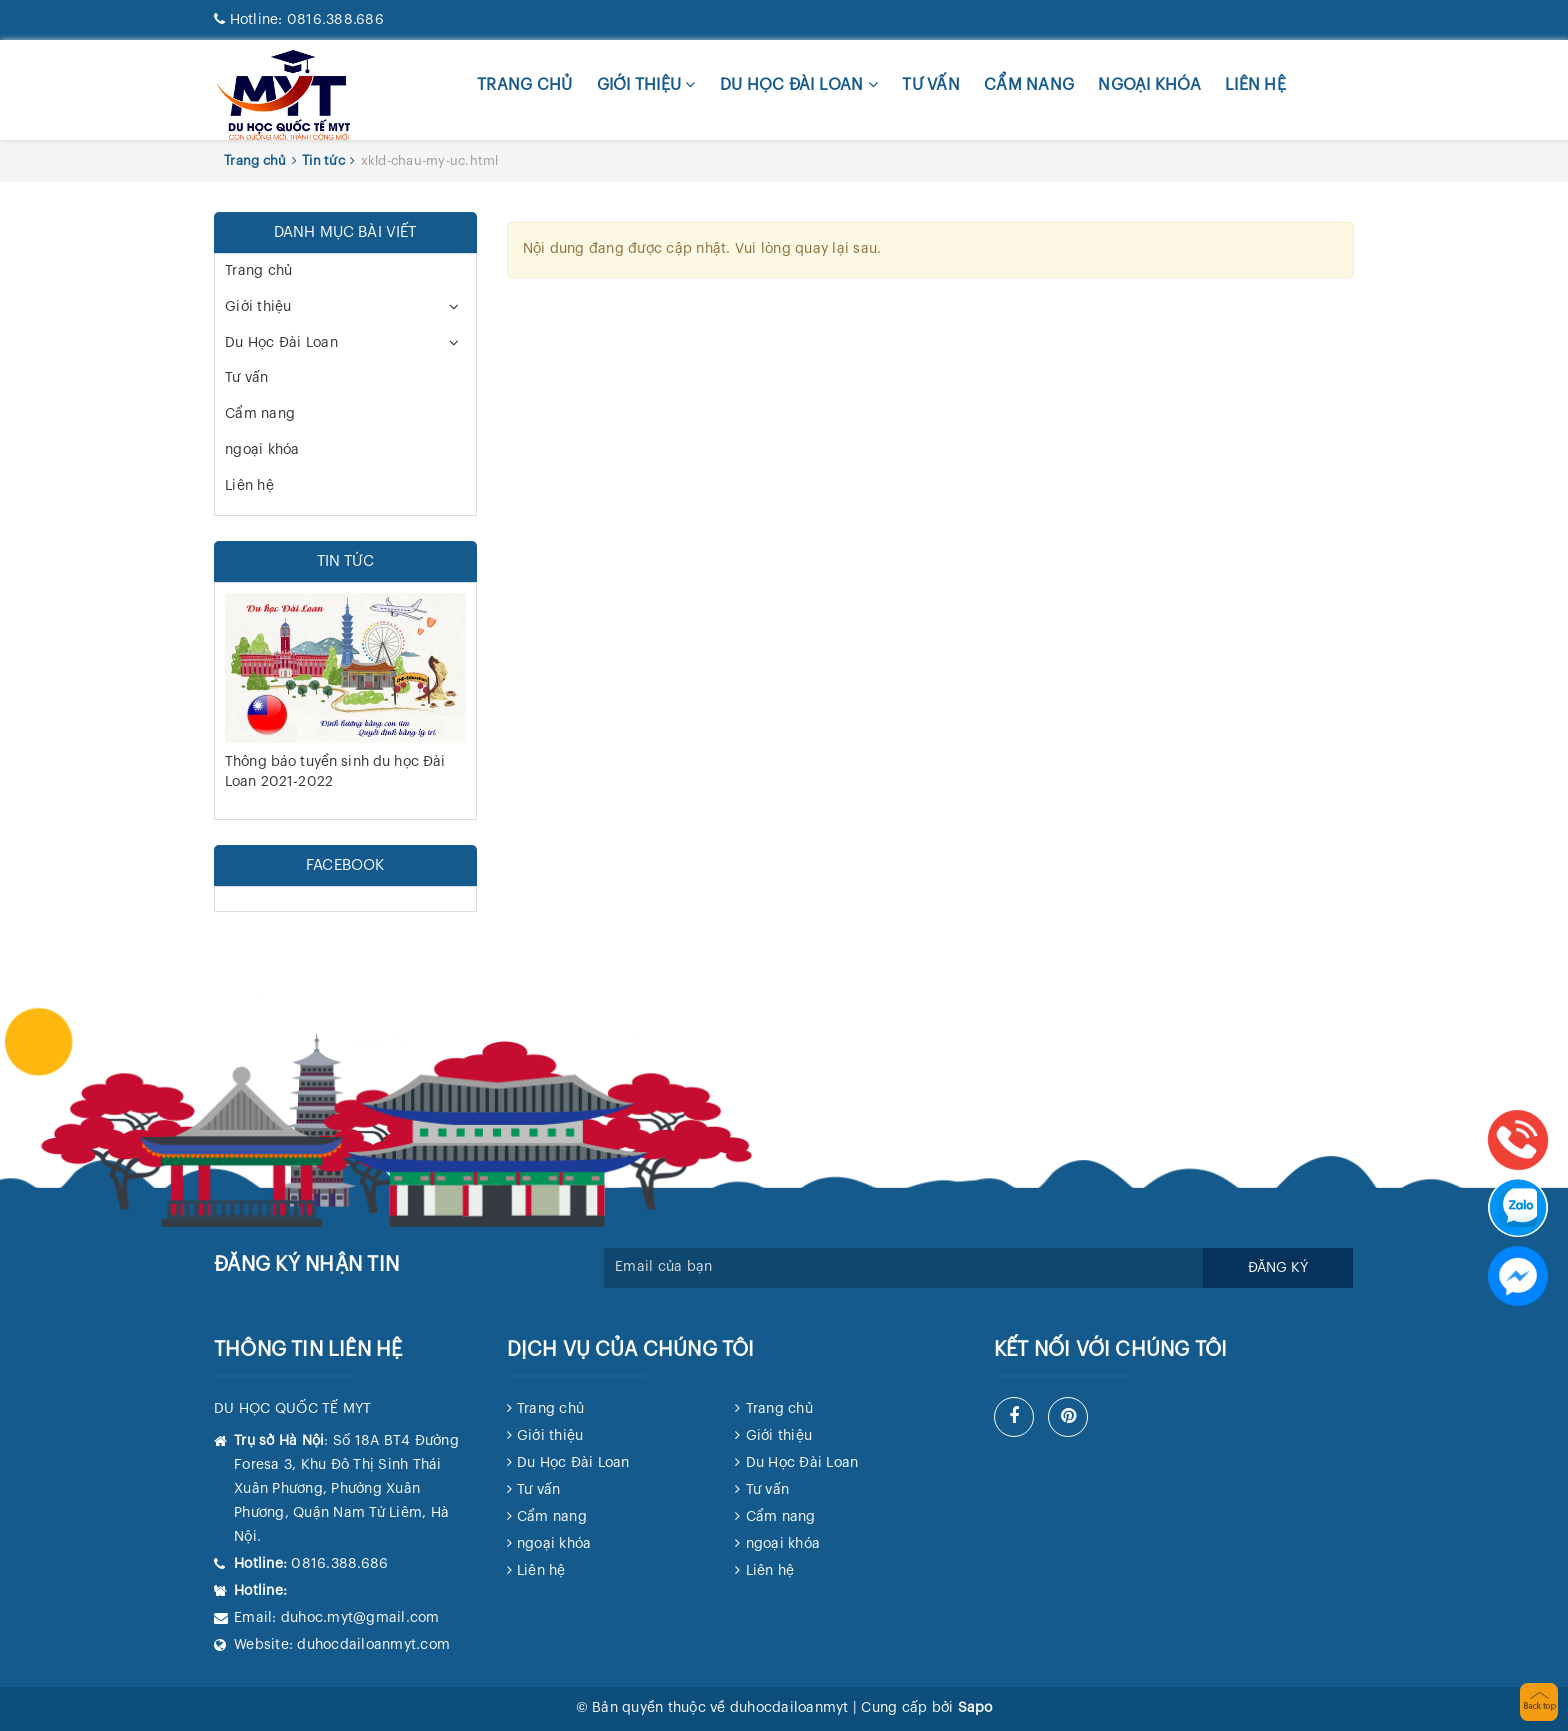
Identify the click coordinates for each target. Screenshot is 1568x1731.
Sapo (975, 1708)
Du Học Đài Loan (799, 84)
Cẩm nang (1029, 85)
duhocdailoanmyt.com (373, 1645)
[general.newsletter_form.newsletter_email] (904, 1268)
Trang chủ (524, 85)
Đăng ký (1278, 1268)
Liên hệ (1255, 85)
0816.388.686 (299, 20)
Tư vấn (931, 85)
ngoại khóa (1149, 85)
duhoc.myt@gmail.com (360, 1618)
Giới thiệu (646, 84)
